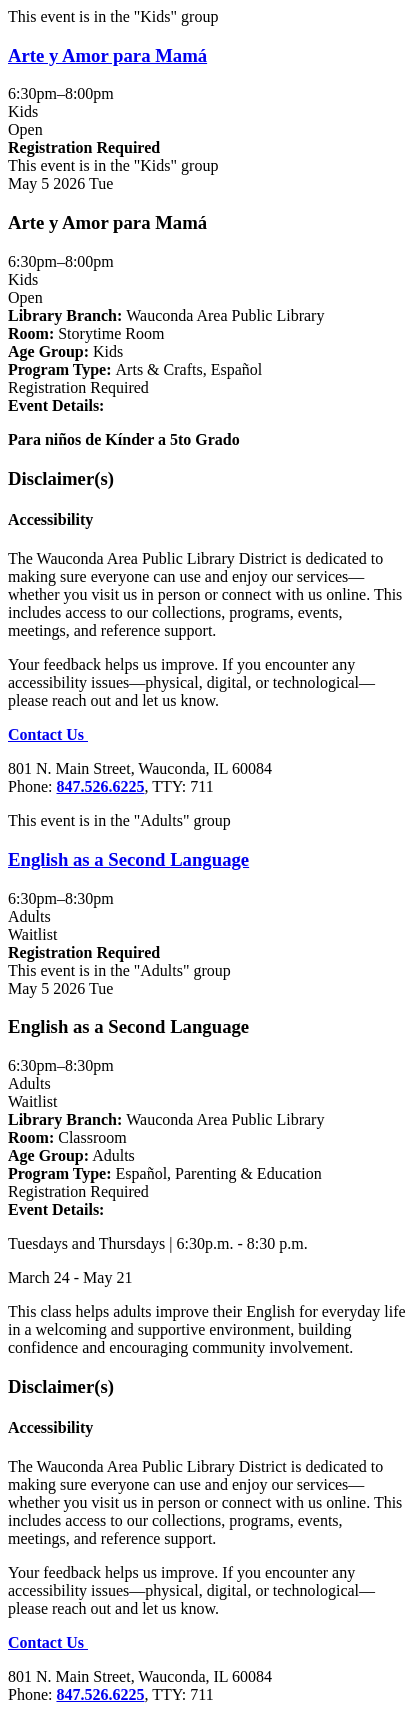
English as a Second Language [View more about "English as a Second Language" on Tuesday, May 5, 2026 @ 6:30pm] (128, 859)
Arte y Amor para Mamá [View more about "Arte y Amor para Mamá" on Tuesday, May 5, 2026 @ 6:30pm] (107, 55)
